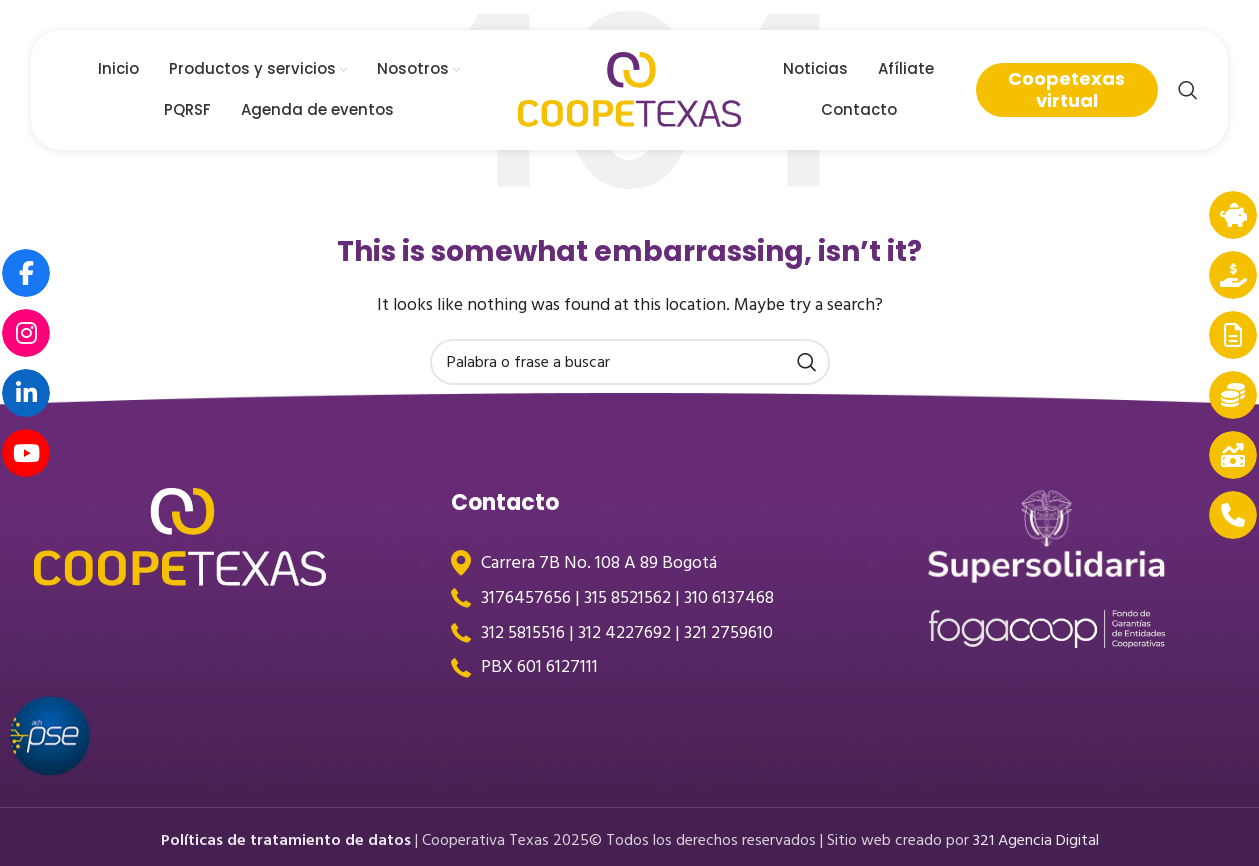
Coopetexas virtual (1066, 89)
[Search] (1188, 90)
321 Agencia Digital (1036, 840)
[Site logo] (630, 89)
